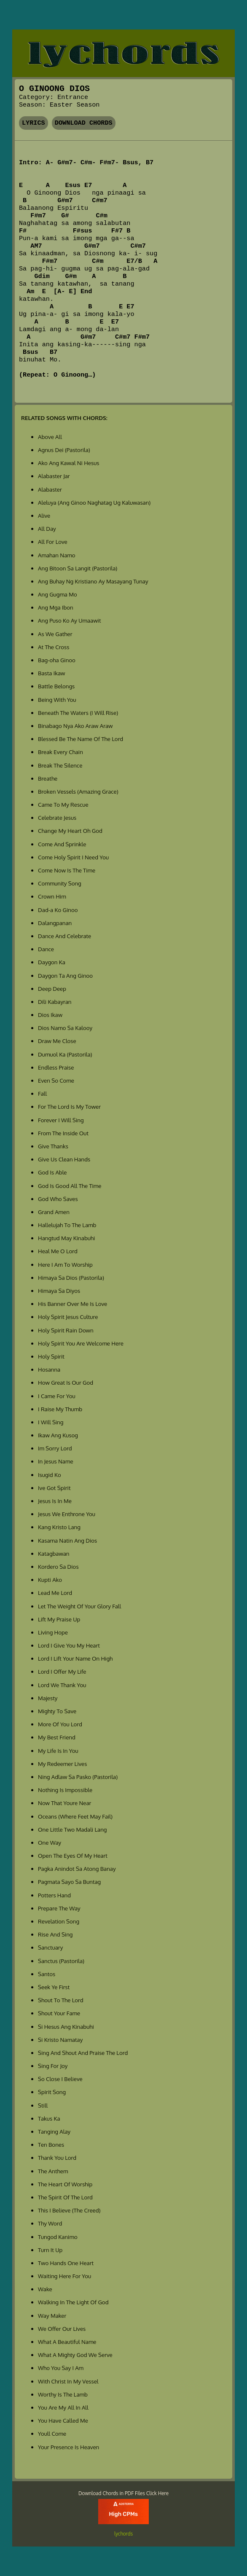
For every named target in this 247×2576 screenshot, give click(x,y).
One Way (49, 1842)
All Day (47, 528)
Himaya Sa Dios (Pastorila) (71, 1277)
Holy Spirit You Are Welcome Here (81, 1343)
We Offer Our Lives (62, 2328)
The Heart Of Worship (65, 2184)
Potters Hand (54, 1895)
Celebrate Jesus (57, 817)
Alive (44, 515)
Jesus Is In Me (55, 1500)
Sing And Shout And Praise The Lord (83, 2052)
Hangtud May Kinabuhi (66, 1237)
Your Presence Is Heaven (68, 2446)
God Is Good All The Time (69, 1185)
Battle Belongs (56, 686)
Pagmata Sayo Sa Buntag (69, 1881)
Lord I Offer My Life (62, 1671)
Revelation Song (58, 1921)
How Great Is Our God (65, 1382)
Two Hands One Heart (66, 2262)
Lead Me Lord (55, 1592)
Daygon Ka (51, 962)
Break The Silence (60, 765)
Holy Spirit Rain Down (66, 1330)
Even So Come (56, 1080)
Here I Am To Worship (65, 1264)
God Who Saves (58, 1198)
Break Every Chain (60, 751)
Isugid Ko (49, 1474)
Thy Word (50, 2223)
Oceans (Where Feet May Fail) (75, 1816)
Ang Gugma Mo (57, 594)
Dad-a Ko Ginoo (58, 909)
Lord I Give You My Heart (69, 1645)
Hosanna (49, 1369)
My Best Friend (56, 1737)
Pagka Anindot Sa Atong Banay (76, 1868)
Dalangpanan (55, 922)
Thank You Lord (57, 2157)
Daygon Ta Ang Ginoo (65, 975)
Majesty (47, 1697)
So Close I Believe (60, 2078)
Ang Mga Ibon (55, 607)
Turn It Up (50, 2249)
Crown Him (52, 896)
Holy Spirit (51, 1356)
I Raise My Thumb (60, 1408)
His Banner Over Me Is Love (72, 1303)
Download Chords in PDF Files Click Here (123, 2493)
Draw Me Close (57, 1040)
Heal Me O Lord (58, 1251)
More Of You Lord (60, 1724)
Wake (45, 2288)
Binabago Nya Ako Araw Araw (75, 725)
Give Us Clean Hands (64, 1159)
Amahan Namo (56, 555)
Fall (42, 1093)
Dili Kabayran (54, 1001)
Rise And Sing (55, 1934)
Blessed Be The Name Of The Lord (80, 738)
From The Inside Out (63, 1133)
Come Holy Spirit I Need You (73, 857)
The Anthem (53, 2171)
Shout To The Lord (60, 2000)
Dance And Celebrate (64, 935)
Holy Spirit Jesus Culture (68, 1316)
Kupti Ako (50, 1579)
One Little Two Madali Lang (72, 1829)
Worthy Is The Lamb (63, 2394)
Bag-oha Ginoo (56, 659)
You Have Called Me (63, 2420)
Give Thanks (53, 1146)
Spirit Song (52, 2091)
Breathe (47, 778)
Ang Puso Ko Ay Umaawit (69, 620)
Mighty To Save (57, 1711)
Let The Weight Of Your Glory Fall (79, 1606)
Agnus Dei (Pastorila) (64, 449)
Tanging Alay (54, 2131)
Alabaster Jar (54, 475)
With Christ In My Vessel (68, 2381)
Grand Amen (54, 1211)
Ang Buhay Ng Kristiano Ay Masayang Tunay (93, 581)
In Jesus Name (55, 1461)
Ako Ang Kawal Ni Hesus (68, 462)
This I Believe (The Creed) (69, 2210)
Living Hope (53, 1632)
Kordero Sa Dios (58, 1566)
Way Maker (52, 2315)
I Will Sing (50, 1422)
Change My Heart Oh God (70, 830)
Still (43, 2105)
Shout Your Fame (59, 2013)
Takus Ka (49, 2118)
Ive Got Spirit (54, 1487)
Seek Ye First (54, 1986)
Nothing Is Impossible (65, 1789)
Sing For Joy (52, 2065)
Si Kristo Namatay (60, 2039)
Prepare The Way (59, 1908)
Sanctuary (50, 1947)
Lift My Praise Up (59, 1619)
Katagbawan (53, 1553)
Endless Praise (56, 1067)
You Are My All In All (63, 2407)
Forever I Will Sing (61, 1119)
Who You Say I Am (60, 2367)
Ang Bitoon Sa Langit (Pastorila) (77, 568)
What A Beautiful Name (67, 2341)
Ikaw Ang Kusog (58, 1435)
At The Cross (53, 646)
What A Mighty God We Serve (75, 2354)
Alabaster (50, 489)
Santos (46, 1973)
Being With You (57, 699)
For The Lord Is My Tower (69, 1106)
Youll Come (52, 2433)
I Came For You (56, 1395)
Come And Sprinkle (62, 844)
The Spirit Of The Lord (65, 2197)
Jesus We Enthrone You (66, 1513)
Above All (50, 436)
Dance (46, 948)
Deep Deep (52, 988)
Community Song (59, 883)
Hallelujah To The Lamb (67, 1224)
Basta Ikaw (51, 673)
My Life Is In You (58, 1750)
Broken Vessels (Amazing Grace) (78, 791)
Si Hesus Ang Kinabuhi (66, 2026)
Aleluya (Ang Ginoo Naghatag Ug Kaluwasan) (94, 502)
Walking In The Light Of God (73, 2302)
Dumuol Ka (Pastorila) (65, 1054)
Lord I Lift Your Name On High (75, 1658)
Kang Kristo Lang (59, 1526)
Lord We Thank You (62, 1684)
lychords (123, 2534)
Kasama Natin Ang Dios (67, 1540)
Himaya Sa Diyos (59, 1290)
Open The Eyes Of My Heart (72, 1855)
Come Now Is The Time (66, 870)
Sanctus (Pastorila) (61, 1960)
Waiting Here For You (64, 2275)
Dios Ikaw (50, 1014)
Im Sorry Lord (55, 1448)
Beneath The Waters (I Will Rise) (78, 712)
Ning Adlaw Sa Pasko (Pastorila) (78, 1776)
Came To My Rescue (63, 804)
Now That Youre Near (64, 1802)
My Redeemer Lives (62, 1763)
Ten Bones (51, 2144)
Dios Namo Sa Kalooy (65, 1027)
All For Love (52, 541)
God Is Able (52, 1172)
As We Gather (55, 633)
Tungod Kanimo (58, 2236)
